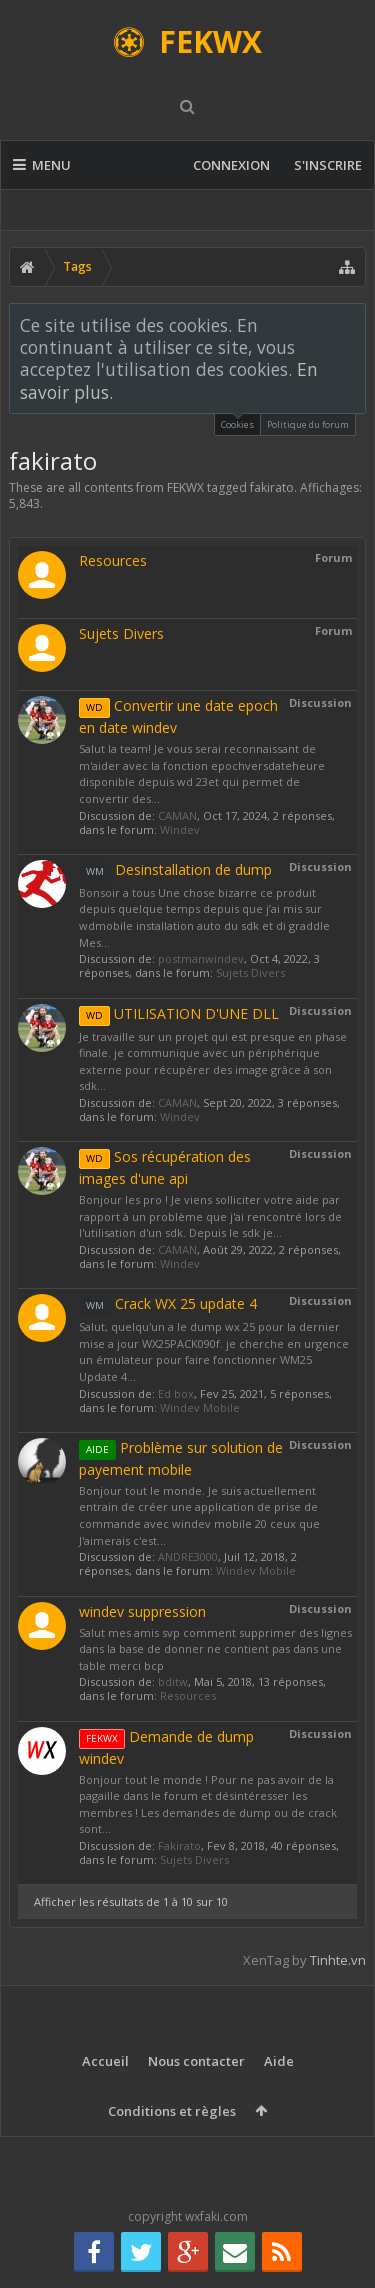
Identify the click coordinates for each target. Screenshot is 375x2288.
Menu (42, 165)
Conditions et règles (172, 2111)
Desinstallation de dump (175, 869)
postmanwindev (201, 958)
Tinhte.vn (338, 1960)
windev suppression (142, 1611)
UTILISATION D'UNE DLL (179, 1013)
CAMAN (177, 815)
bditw (173, 1681)
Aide (279, 2061)
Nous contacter (196, 2061)
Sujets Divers (121, 633)
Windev (180, 829)
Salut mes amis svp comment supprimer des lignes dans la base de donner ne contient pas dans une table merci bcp (215, 1649)
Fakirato (179, 1845)
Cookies (237, 422)
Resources (113, 560)
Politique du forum (308, 424)
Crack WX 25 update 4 (168, 1303)
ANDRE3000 (188, 1556)
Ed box (176, 1393)
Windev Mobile (200, 1407)
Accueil (105, 2061)
